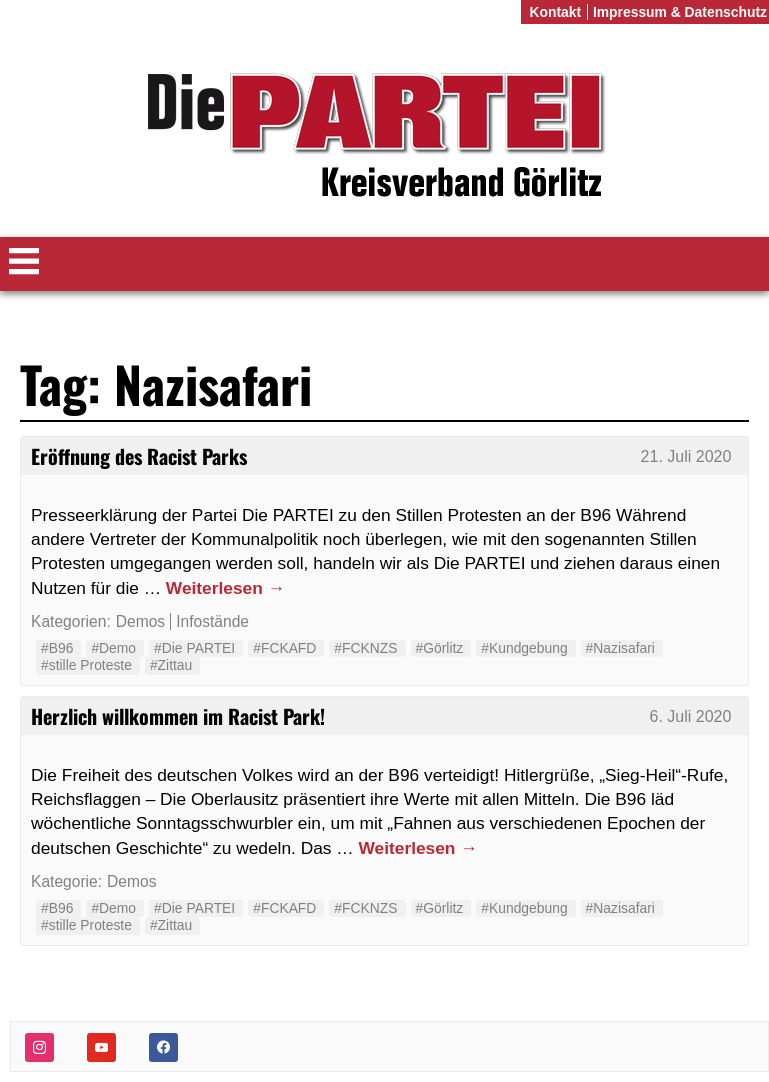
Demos (140, 621)
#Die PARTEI (194, 648)
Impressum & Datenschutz (680, 12)
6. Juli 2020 (691, 716)
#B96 (57, 648)
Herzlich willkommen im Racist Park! (178, 716)
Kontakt (555, 12)
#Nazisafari (620, 648)
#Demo (113, 648)
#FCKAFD (284, 648)
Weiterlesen (225, 588)
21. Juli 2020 (686, 456)
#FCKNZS (365, 648)
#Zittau (171, 665)
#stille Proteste (86, 665)
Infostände (212, 621)
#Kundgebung (524, 648)
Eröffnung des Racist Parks (139, 456)
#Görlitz (440, 648)
